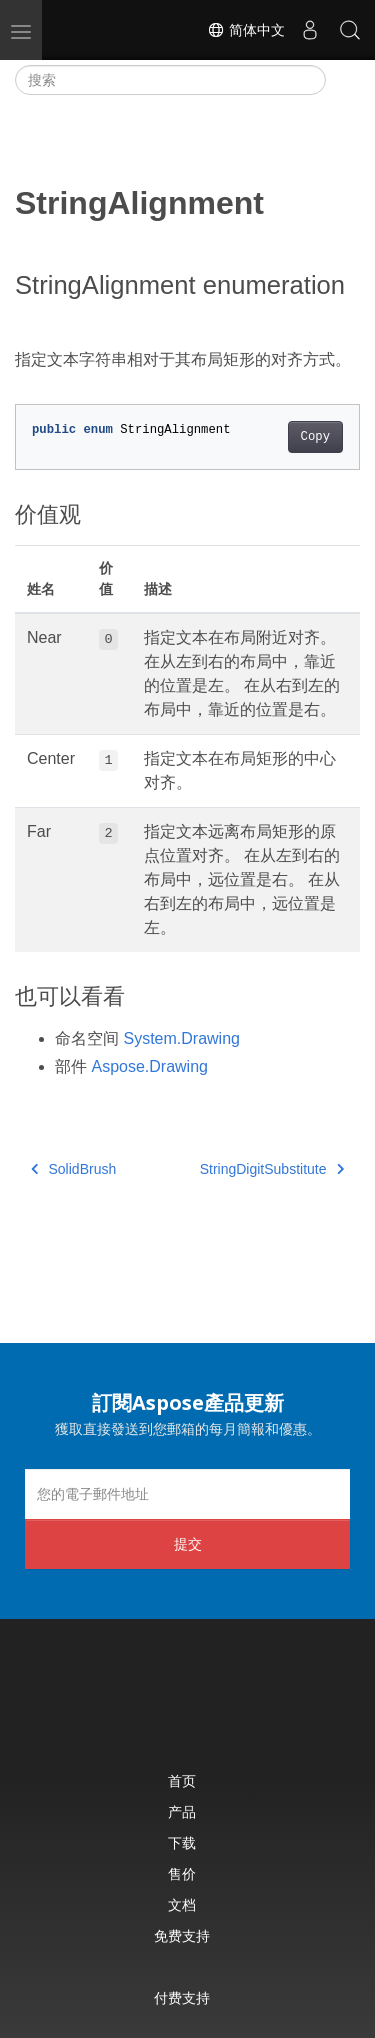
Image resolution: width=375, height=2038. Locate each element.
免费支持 (182, 1935)
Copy (315, 437)
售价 (182, 1873)
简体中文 (246, 30)
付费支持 (182, 1997)
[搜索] (170, 80)
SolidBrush (73, 1169)
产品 (182, 1811)
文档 (182, 1904)
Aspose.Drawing (149, 1066)
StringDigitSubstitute (272, 1169)
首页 (182, 1780)
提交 (188, 1543)
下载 (182, 1842)
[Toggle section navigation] (343, 80)
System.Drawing (181, 1038)
